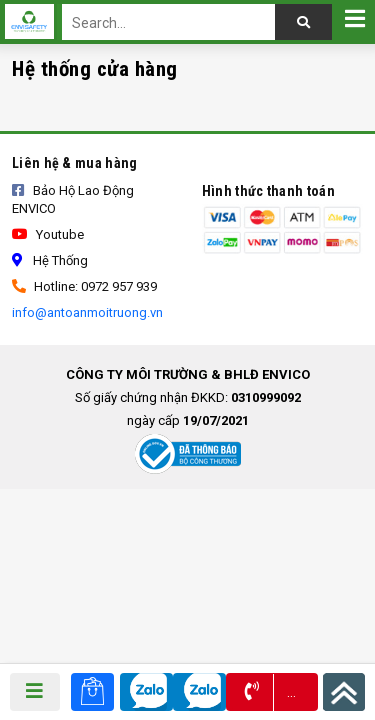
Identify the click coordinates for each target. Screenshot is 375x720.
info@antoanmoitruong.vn (87, 312)
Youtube (48, 234)
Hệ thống (50, 260)
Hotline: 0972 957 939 (84, 286)
